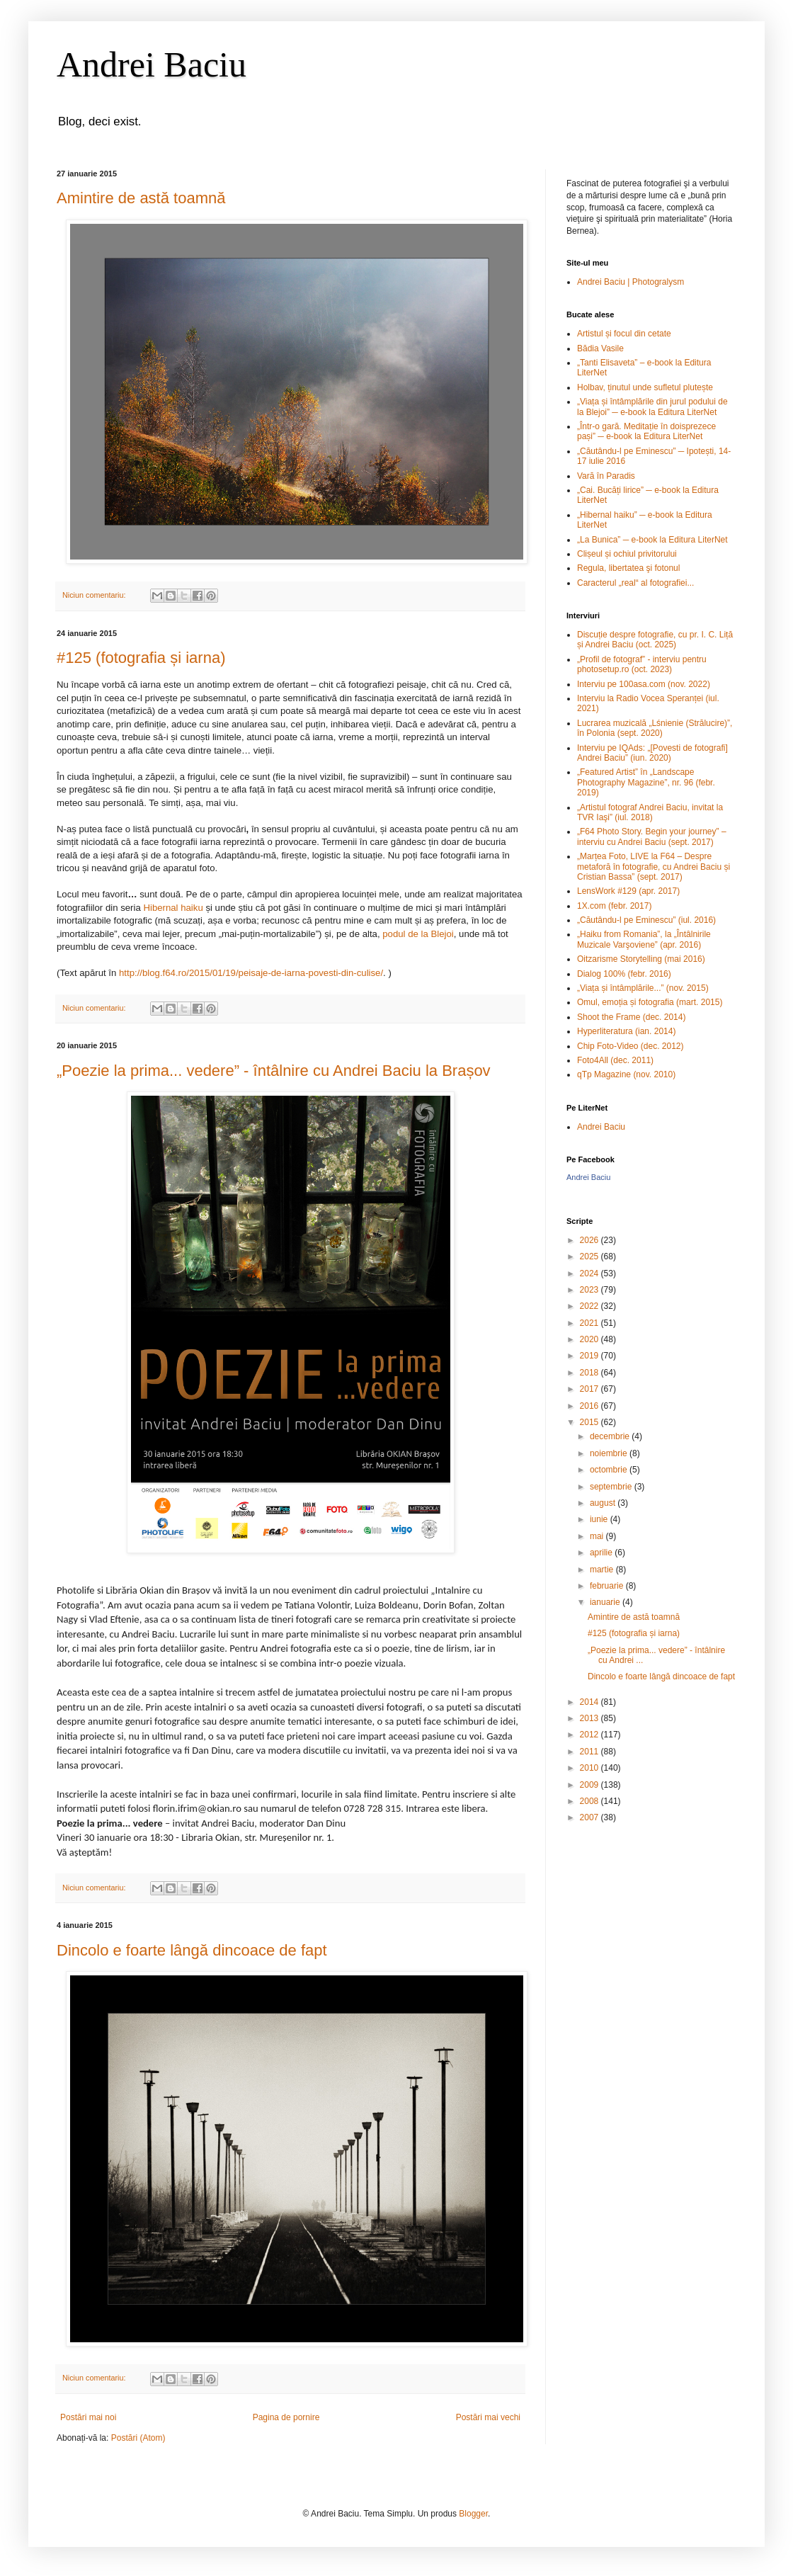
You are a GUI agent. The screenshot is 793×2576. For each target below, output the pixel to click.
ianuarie (606, 1602)
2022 (590, 1306)
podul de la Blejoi (417, 934)
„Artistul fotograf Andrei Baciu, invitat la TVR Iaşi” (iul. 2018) (650, 812)
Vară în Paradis (606, 476)
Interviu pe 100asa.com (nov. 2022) (643, 684)
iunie (600, 1519)
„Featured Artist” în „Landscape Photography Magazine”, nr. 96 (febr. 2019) (646, 782)
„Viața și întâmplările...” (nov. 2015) (643, 988)
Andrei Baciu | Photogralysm (630, 282)
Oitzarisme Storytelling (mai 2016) (641, 959)
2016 (590, 1406)
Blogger (473, 2514)
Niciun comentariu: (94, 595)
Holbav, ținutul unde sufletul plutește (645, 387)
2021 (590, 1323)
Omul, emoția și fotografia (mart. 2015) (649, 1002)
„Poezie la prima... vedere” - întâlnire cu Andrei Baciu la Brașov (274, 1070)
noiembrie (609, 1453)
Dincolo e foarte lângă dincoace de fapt (192, 1950)
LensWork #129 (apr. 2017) (628, 891)
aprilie (602, 1552)
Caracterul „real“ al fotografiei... (635, 583)
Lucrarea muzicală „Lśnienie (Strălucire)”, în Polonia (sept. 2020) (654, 728)
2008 (590, 1801)
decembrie (611, 1436)
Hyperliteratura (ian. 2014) (626, 1031)
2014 (590, 1702)
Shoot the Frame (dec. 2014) (631, 1017)
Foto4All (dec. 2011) (615, 1060)
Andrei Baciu (151, 64)
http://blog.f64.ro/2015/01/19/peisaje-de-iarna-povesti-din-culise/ (251, 973)
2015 (590, 1422)
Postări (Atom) (138, 2438)
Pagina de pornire (286, 2417)
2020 (590, 1339)
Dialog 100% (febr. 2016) (624, 974)
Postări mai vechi (488, 2417)
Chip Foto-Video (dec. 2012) (630, 1046)
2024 (590, 1273)
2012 (590, 1735)
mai (598, 1536)
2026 (590, 1240)
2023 (590, 1290)
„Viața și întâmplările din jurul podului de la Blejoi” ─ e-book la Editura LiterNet (652, 406)
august (603, 1503)
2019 (590, 1356)
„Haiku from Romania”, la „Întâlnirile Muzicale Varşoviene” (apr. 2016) (644, 939)
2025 (590, 1256)
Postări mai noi (88, 2417)
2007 (590, 1817)
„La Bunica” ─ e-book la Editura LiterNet (652, 540)
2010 (590, 1768)
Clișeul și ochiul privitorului (627, 554)
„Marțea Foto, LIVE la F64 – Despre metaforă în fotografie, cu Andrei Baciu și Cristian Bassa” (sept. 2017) (653, 866)
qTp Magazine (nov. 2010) (626, 1074)
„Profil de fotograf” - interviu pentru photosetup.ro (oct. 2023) (642, 664)
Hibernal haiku (172, 907)
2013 (590, 1718)
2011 (590, 1752)
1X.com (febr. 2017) (614, 906)
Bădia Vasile (600, 348)
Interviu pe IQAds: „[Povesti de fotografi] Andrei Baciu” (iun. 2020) (652, 753)
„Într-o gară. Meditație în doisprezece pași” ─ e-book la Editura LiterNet (646, 431)
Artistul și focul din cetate (624, 334)
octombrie (609, 1470)
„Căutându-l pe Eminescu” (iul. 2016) (646, 920)
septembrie (612, 1487)
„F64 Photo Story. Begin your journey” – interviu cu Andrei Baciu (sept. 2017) (651, 836)
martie (603, 1569)
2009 (590, 1785)
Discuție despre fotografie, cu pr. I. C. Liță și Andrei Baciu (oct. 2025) (655, 639)
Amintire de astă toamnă (141, 198)
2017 (590, 1389)
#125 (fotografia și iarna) (141, 657)
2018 (590, 1373)
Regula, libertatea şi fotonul (628, 568)
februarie (608, 1586)
